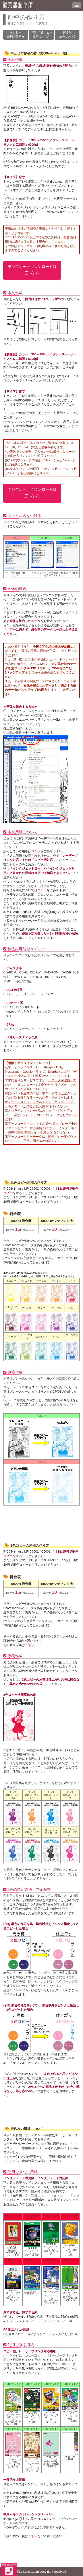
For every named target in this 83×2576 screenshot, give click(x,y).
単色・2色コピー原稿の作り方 (41, 34)
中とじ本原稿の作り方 (15, 34)
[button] (76, 5)
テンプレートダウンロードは (32, 270)
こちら (29, 1645)
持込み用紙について (67, 34)
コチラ (36, 851)
